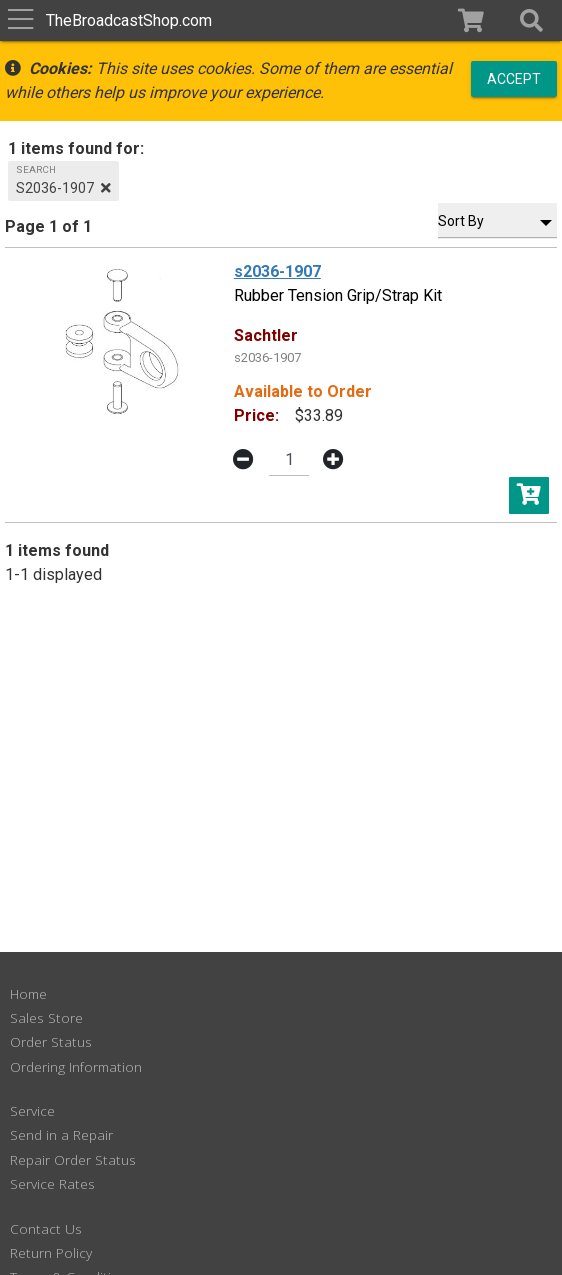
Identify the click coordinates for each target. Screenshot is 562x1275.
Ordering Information (76, 1066)
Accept (514, 78)
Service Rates (52, 1183)
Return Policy (51, 1252)
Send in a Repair (61, 1134)
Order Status (51, 1041)
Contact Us (46, 1228)
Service (32, 1110)
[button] (531, 20)
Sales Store (46, 1017)
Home (28, 993)
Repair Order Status (73, 1159)
